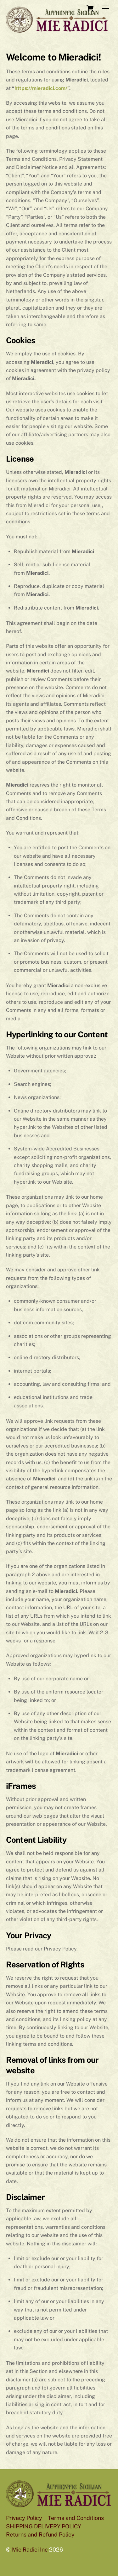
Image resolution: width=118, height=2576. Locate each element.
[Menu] (105, 9)
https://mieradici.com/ (40, 88)
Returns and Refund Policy (40, 2534)
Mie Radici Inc (30, 2549)
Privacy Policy (24, 2518)
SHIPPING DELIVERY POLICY (43, 2526)
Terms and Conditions (76, 2518)
